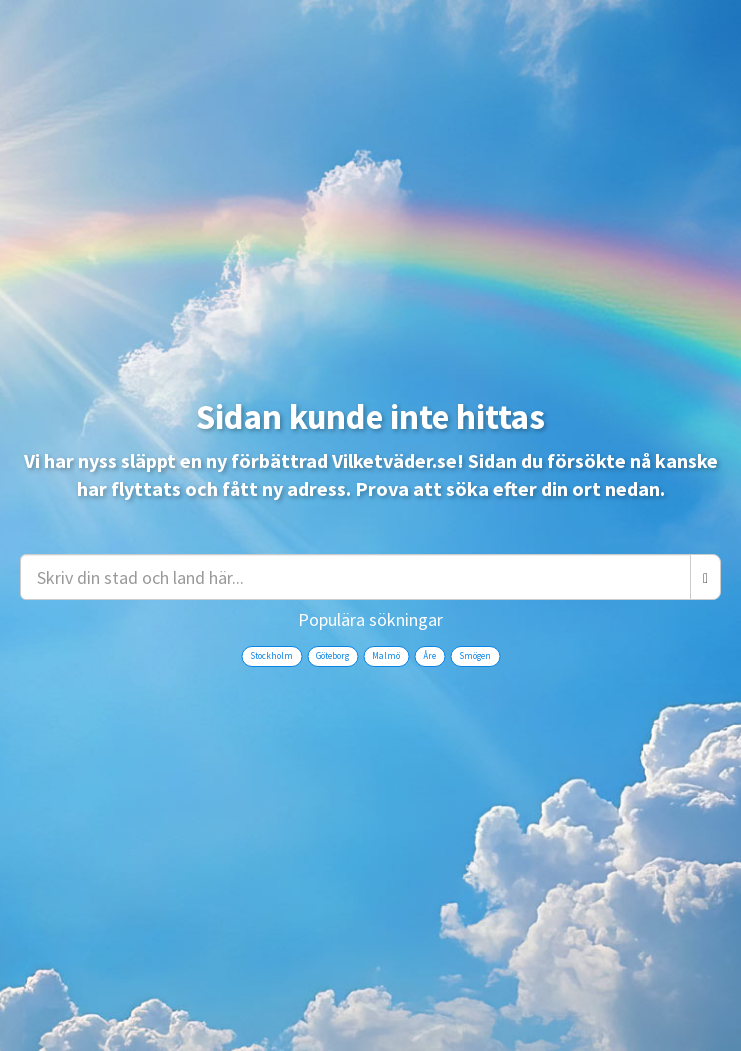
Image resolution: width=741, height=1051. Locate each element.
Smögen (475, 655)
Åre (429, 655)
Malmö (386, 655)
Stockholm (271, 655)
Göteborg (332, 655)
